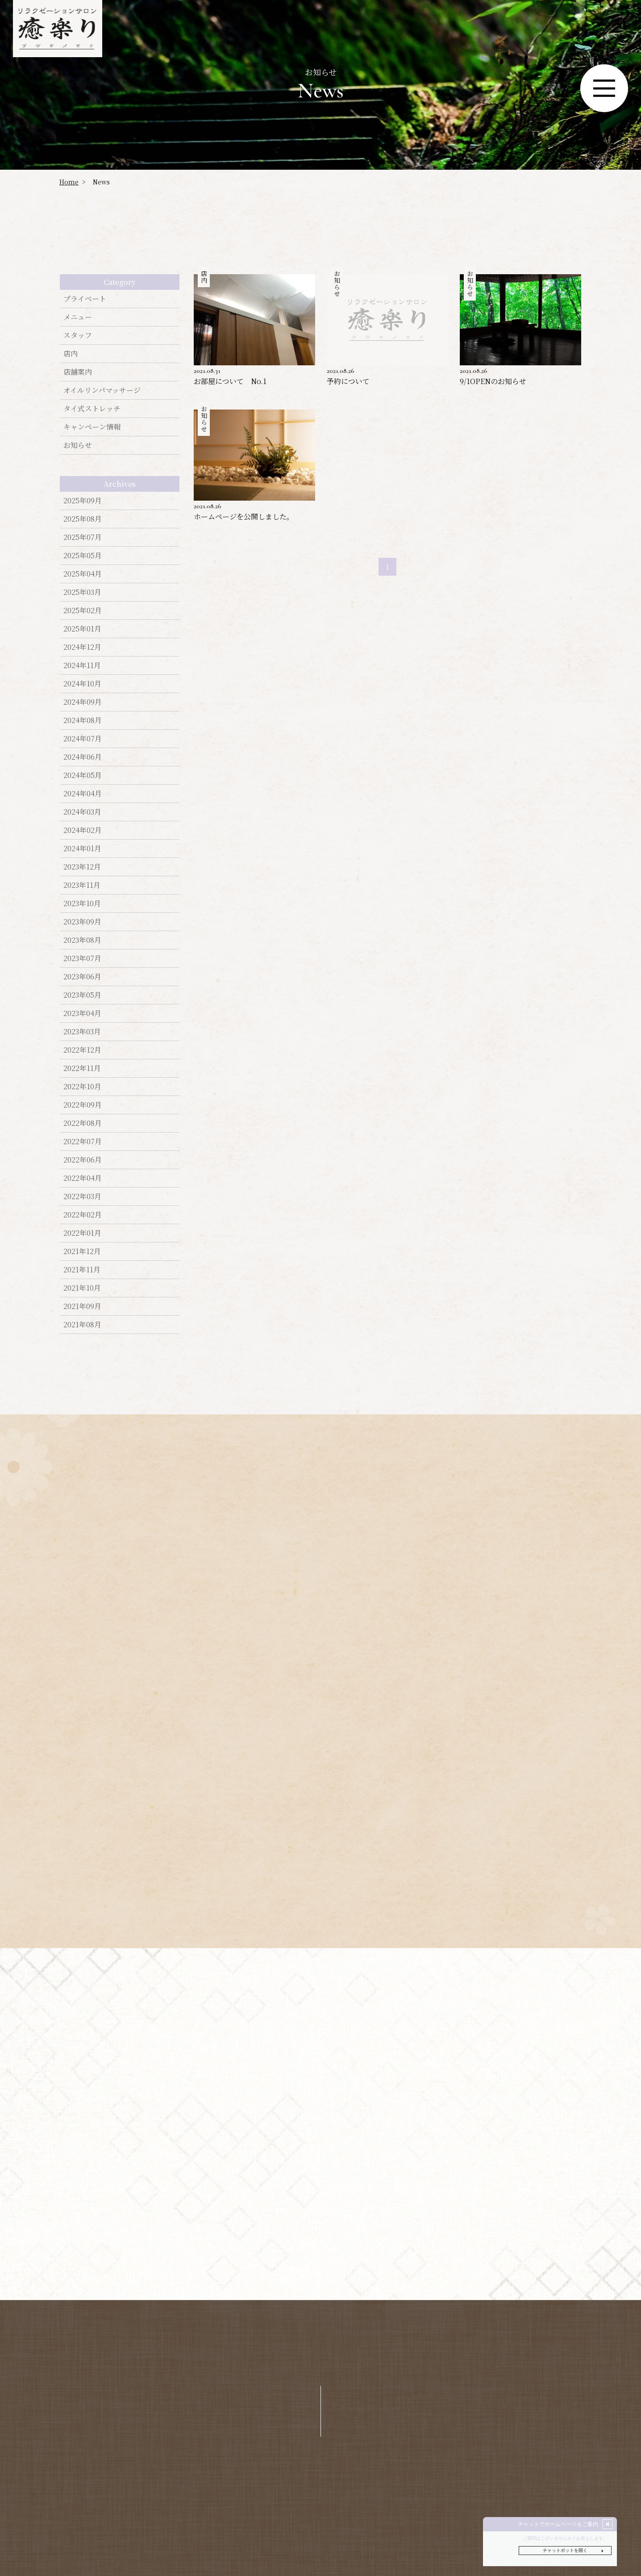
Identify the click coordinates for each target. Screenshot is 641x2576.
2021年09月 (82, 1306)
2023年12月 (82, 866)
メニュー (77, 317)
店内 (70, 353)
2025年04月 (82, 574)
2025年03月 (82, 592)
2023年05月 (82, 995)
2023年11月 (81, 885)
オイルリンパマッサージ (102, 390)
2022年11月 (82, 1068)
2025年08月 (82, 519)
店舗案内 (77, 372)
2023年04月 (82, 1013)
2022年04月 (82, 1178)
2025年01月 (82, 628)
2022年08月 (82, 1123)
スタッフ (77, 335)
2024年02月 (82, 830)
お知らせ (77, 445)
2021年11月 (81, 1269)
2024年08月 (82, 720)
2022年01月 (82, 1233)
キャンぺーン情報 (92, 427)
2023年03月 (82, 1031)
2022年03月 (82, 1196)
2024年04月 (82, 793)
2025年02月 (82, 610)
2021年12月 (82, 1251)
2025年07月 (82, 537)
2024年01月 (82, 848)
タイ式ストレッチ (92, 408)
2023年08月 (82, 940)
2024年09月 (82, 702)
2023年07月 (82, 958)
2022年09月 (82, 1105)
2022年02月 (82, 1214)
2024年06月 (82, 757)
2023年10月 (82, 903)
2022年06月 (82, 1159)
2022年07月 (82, 1141)
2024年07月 (82, 738)
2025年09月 (82, 500)
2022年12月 (82, 1050)
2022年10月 (82, 1086)
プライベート (84, 298)
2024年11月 (82, 665)
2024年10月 (82, 683)
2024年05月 (82, 775)
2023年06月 (82, 976)
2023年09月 (82, 921)
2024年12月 (82, 647)
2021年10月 (82, 1288)
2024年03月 (82, 812)
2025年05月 (82, 555)
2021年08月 (82, 1324)
